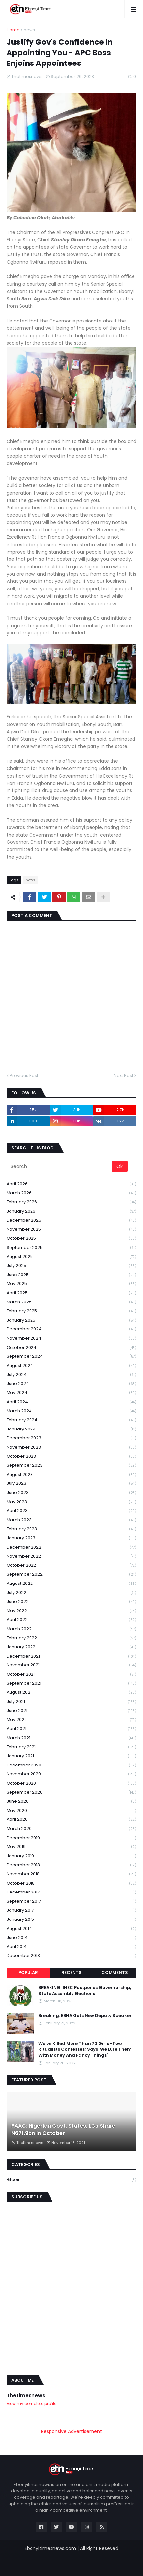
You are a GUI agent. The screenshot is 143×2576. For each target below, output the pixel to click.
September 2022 (71, 1574)
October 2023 (71, 1456)
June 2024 (71, 1383)
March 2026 (71, 1193)
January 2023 (71, 1538)
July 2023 (71, 1483)
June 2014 (71, 1937)
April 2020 (71, 1819)
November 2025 (71, 1229)
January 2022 (71, 1647)
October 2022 (71, 1565)
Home (13, 30)
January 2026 (71, 1211)
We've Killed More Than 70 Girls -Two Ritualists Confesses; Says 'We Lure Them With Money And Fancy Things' (85, 2049)
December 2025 (71, 1220)
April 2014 (71, 1947)
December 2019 (71, 1838)
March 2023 (71, 1520)
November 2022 (71, 1556)
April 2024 (71, 1402)
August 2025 (71, 1256)
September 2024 (71, 1356)
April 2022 (71, 1619)
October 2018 (71, 1883)
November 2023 (71, 1447)
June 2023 (71, 1492)
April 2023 (71, 1510)
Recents (71, 1973)
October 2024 (71, 1347)
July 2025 (71, 1265)
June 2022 (71, 1601)
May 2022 (71, 1611)
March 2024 (71, 1411)
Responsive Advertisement (71, 2431)
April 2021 (71, 1728)
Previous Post (24, 1075)
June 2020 (71, 1801)
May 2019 (71, 1846)
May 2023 (71, 1502)
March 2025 (71, 1302)
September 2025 (71, 1247)
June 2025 (71, 1275)
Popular (28, 1973)
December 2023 (71, 1438)
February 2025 (71, 1311)
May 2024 (71, 1392)
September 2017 (71, 1901)
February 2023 (71, 1529)
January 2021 (71, 1756)
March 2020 (71, 1828)
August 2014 (71, 1928)
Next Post (123, 1075)
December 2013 (71, 1955)
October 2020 (71, 1783)
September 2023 (71, 1465)
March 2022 (71, 1629)
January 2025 (71, 1320)
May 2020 (71, 1810)
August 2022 (71, 1583)
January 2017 (71, 1910)
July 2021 (71, 1701)
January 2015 (71, 1919)
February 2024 (71, 1420)
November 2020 (71, 1774)
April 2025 (71, 1293)
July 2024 (71, 1374)
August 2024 (71, 1365)
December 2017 (71, 1892)
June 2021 (71, 1710)
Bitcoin (71, 2180)
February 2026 (71, 1202)
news (29, 30)
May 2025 (71, 1283)
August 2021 (71, 1692)
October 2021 (71, 1674)
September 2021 (71, 1683)
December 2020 (71, 1765)
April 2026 (71, 1184)
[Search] (60, 1166)
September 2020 (71, 1792)
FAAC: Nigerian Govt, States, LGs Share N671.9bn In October (63, 2130)
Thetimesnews (26, 2395)
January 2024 (71, 1429)
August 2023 (71, 1474)
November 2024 (71, 1338)
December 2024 (71, 1329)
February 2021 (71, 1747)
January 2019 (71, 1856)
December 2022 (71, 1547)
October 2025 (71, 1238)
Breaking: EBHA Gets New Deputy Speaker (85, 2016)
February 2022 (71, 1638)
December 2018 (71, 1865)
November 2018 (71, 1874)
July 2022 (71, 1592)
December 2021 (71, 1656)
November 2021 (71, 1665)
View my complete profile (31, 2403)
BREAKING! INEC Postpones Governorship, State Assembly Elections (84, 1990)
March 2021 (71, 1738)
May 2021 (71, 1719)
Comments (114, 1973)
